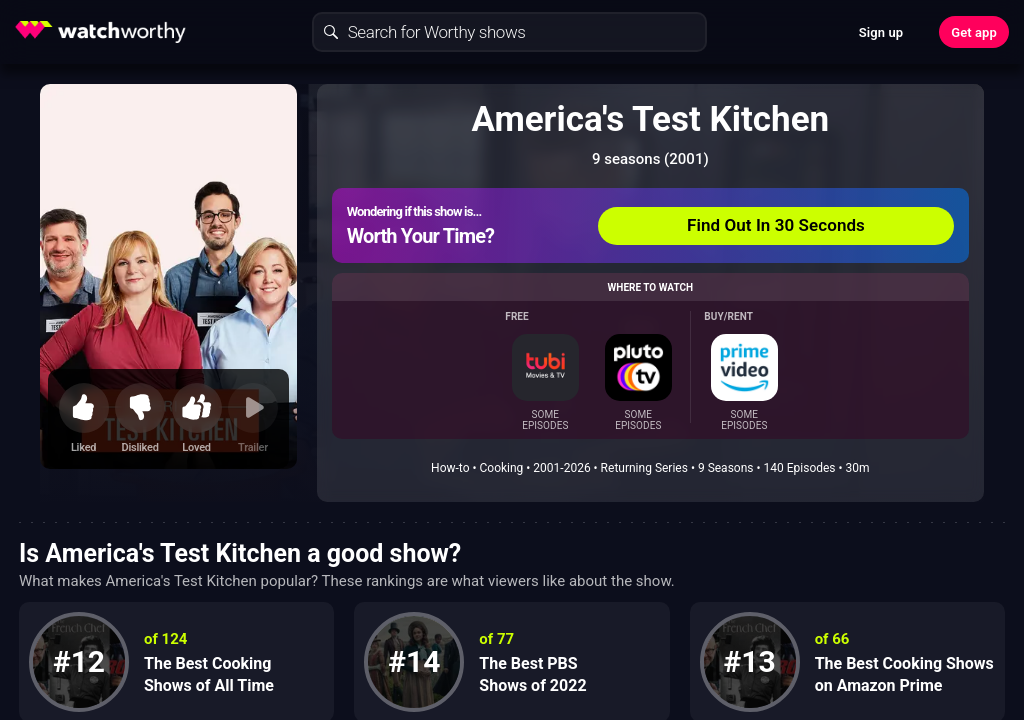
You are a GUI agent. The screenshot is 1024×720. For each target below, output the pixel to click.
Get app (974, 32)
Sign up (881, 32)
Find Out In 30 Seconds (776, 225)
